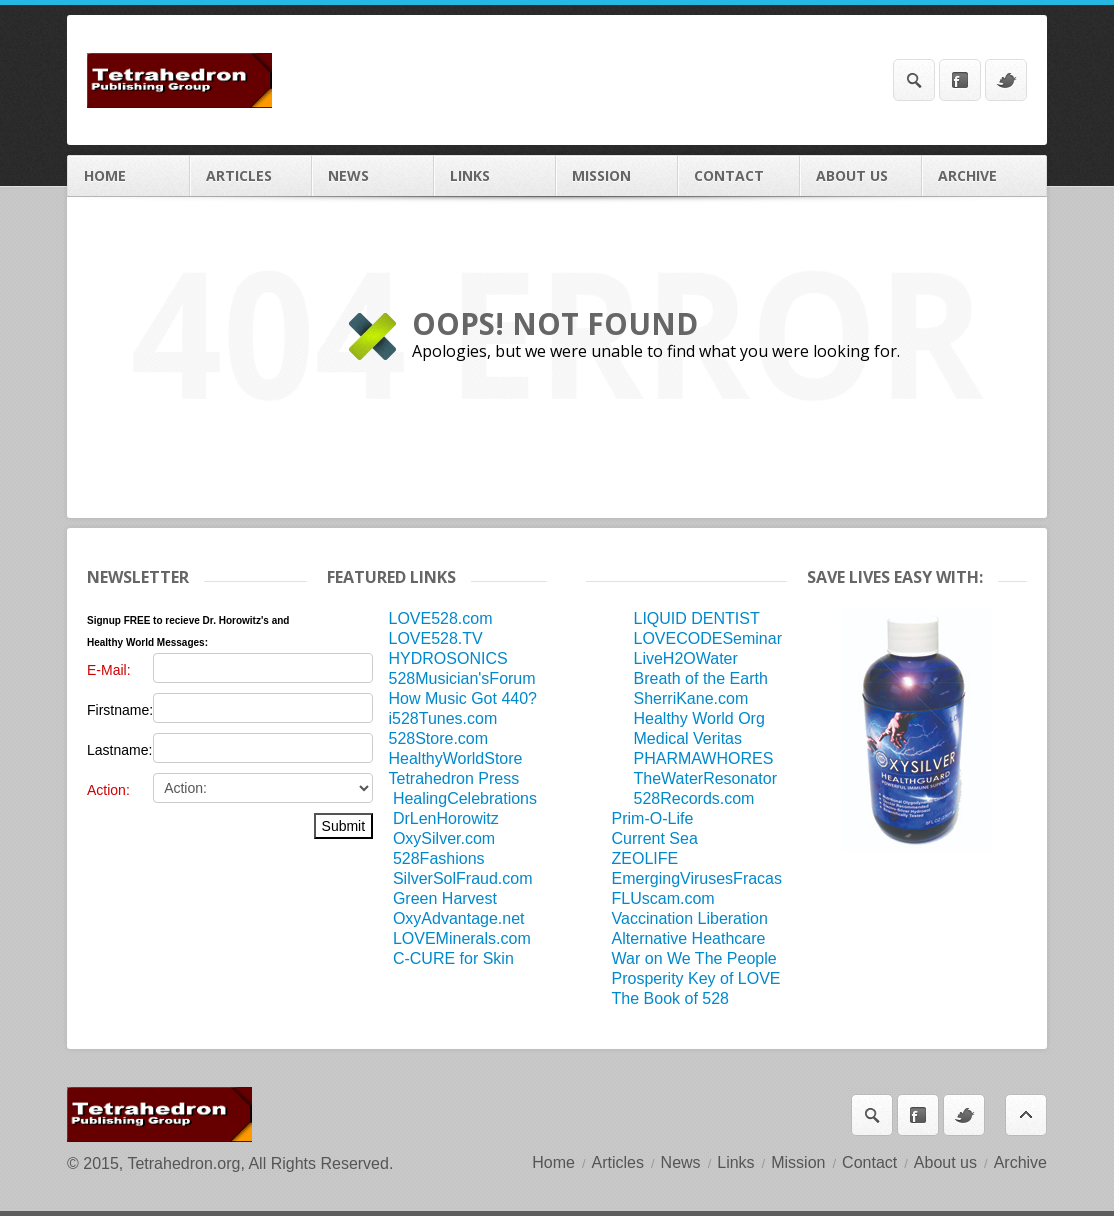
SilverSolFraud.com (463, 878)
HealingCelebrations (465, 798)
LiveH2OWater (686, 658)
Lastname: (119, 750)
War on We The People (694, 958)
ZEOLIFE (645, 858)
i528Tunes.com (442, 718)
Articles (251, 176)
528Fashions (439, 858)
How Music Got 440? (462, 698)
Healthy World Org (699, 718)
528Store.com (438, 738)
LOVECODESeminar (708, 638)
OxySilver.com (444, 838)
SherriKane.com (691, 698)
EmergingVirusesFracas (697, 878)
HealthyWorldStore (455, 758)
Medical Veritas (688, 738)
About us (861, 176)
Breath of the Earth (701, 678)
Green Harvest (445, 898)
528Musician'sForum (461, 678)
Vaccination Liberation (690, 918)
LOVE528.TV (435, 638)
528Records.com (694, 798)
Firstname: (120, 710)
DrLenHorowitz (446, 818)
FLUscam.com (663, 898)
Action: (108, 790)
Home (129, 176)
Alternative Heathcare (689, 938)
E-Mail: (109, 670)
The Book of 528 (670, 998)
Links (495, 176)
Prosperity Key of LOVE (696, 978)
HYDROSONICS (447, 658)
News (373, 176)
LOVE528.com (440, 618)
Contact (739, 176)
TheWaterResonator (705, 778)
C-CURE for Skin (453, 958)
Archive (984, 176)
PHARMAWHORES (704, 758)
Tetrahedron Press (453, 778)
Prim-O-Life (653, 818)
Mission (617, 176)
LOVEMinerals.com (462, 938)
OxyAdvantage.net (459, 918)
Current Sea (655, 838)
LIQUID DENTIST (697, 618)
